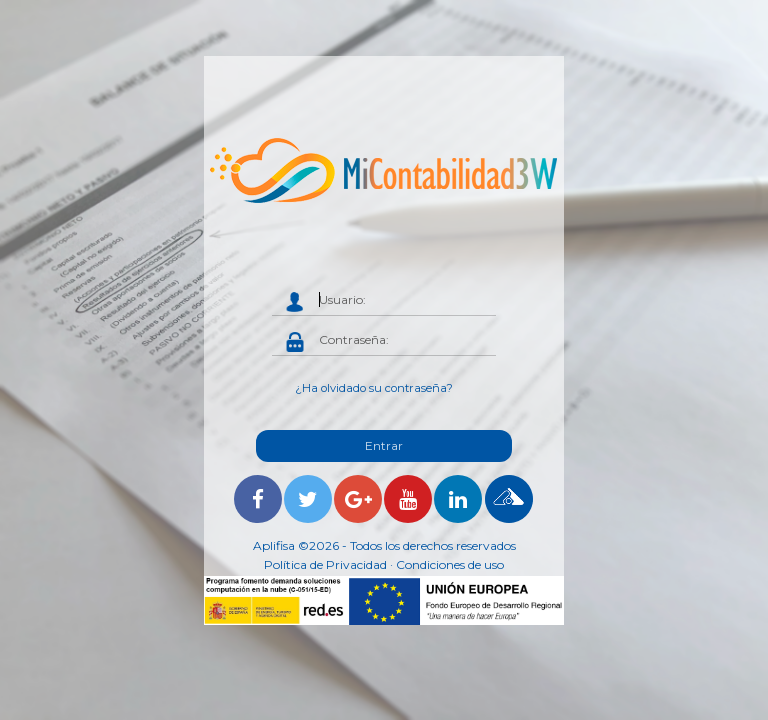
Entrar (384, 445)
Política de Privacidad (325, 564)
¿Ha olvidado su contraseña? (374, 388)
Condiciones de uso (450, 564)
